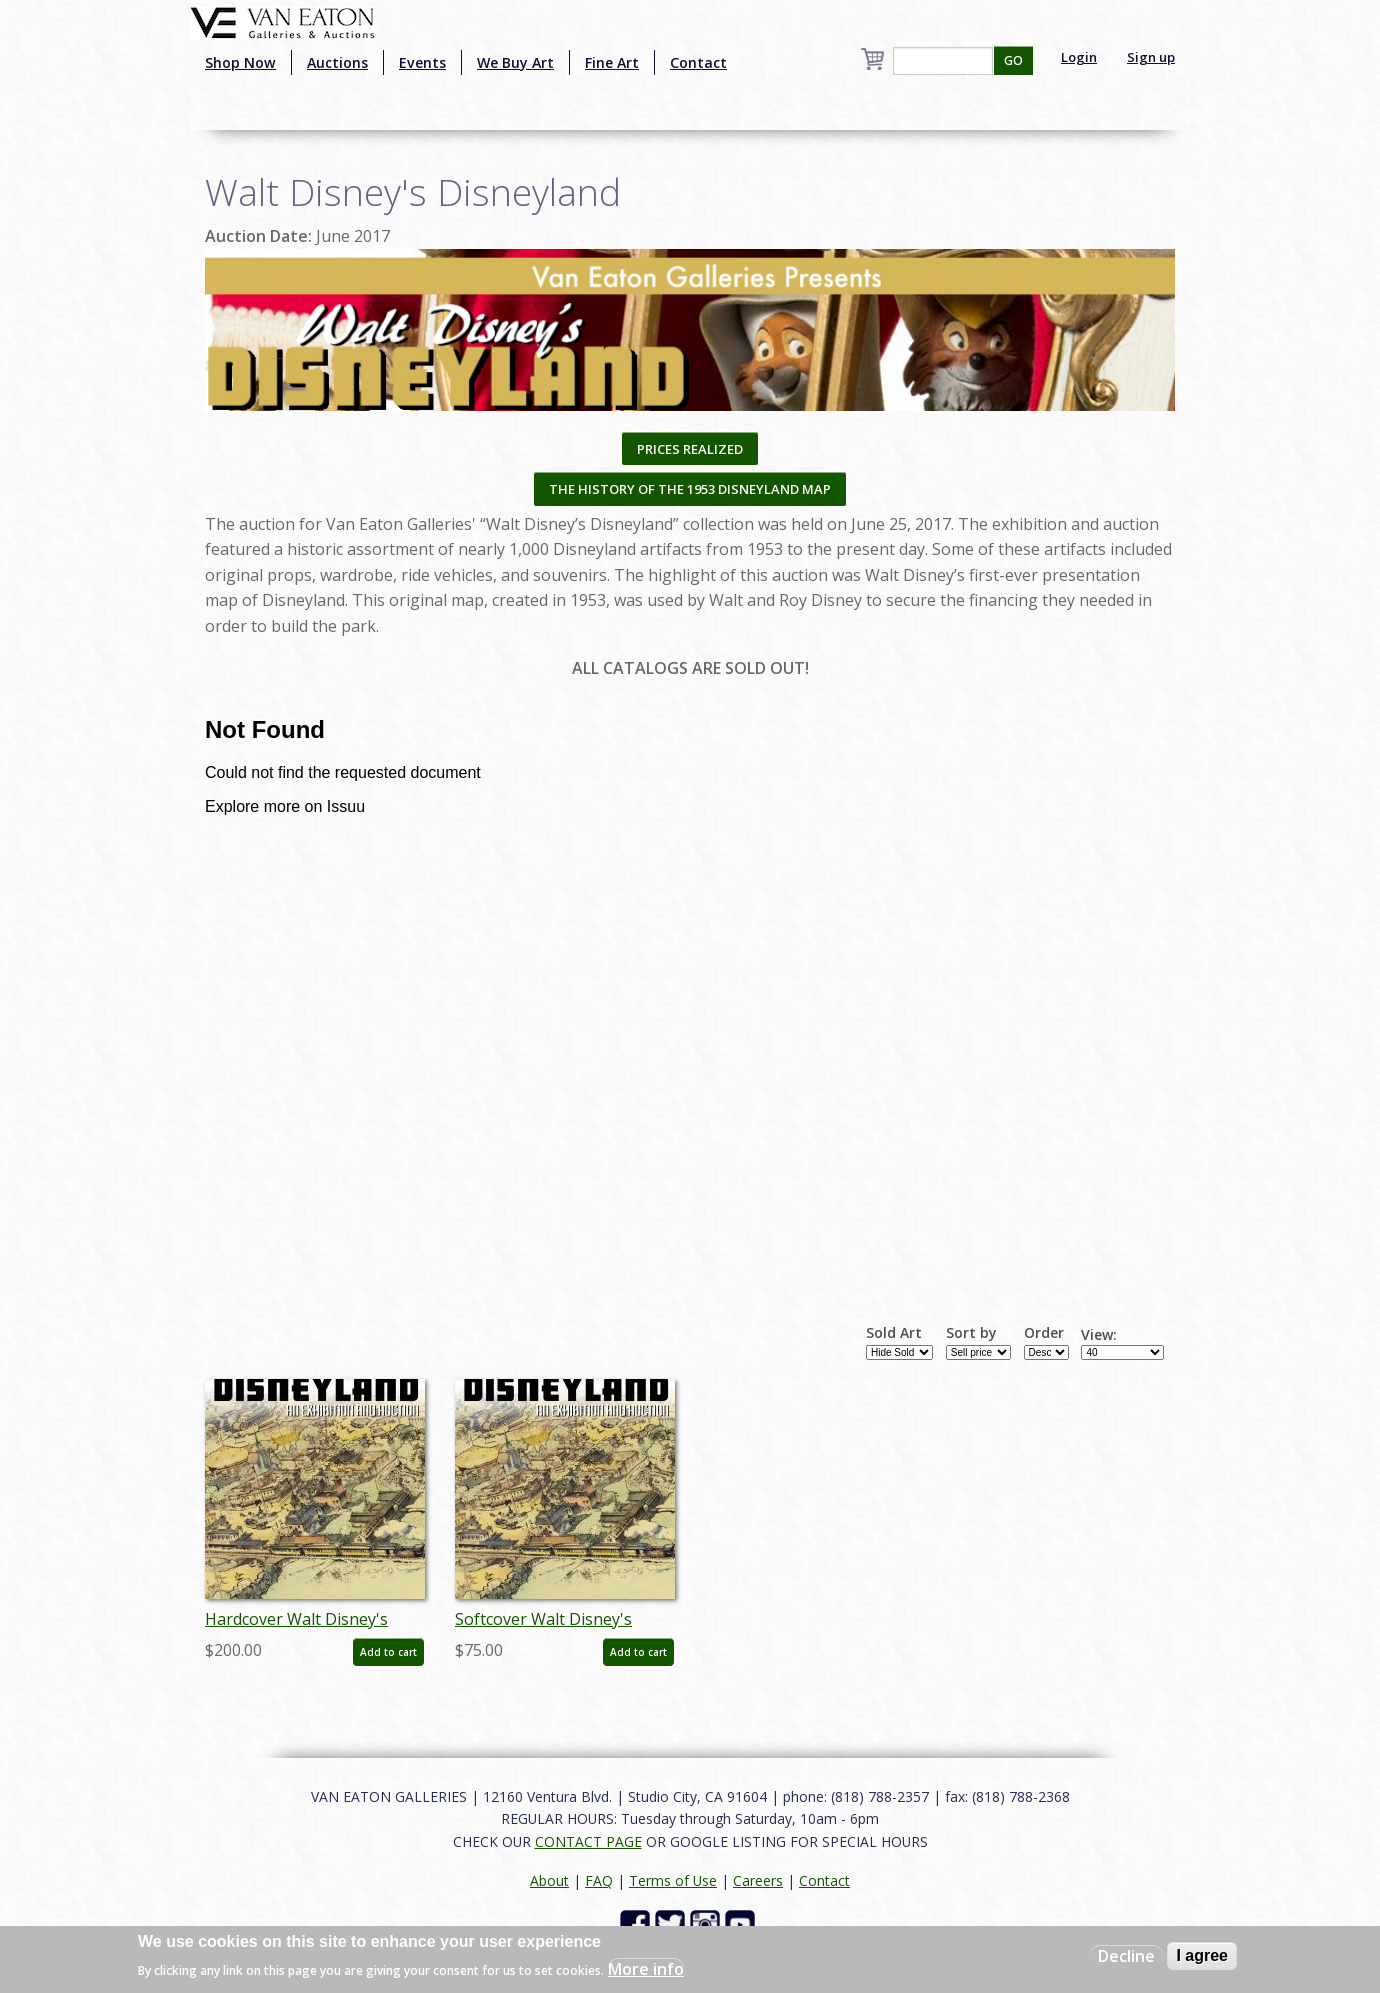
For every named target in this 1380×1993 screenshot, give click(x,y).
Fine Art (612, 62)
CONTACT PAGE (588, 1841)
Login (1079, 57)
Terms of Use (673, 1880)
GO (1013, 60)
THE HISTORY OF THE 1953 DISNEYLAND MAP (690, 489)
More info (646, 1969)
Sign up (1151, 57)
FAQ (599, 1880)
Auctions (337, 62)
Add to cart (388, 1652)
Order (1044, 1333)
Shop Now (240, 62)
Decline (1126, 1956)
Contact (698, 62)
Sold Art (894, 1333)
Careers (758, 1880)
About (549, 1880)
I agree (1202, 1955)
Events (422, 62)
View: (1099, 1335)
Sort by (971, 1333)
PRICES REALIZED (690, 449)
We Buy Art (515, 62)
